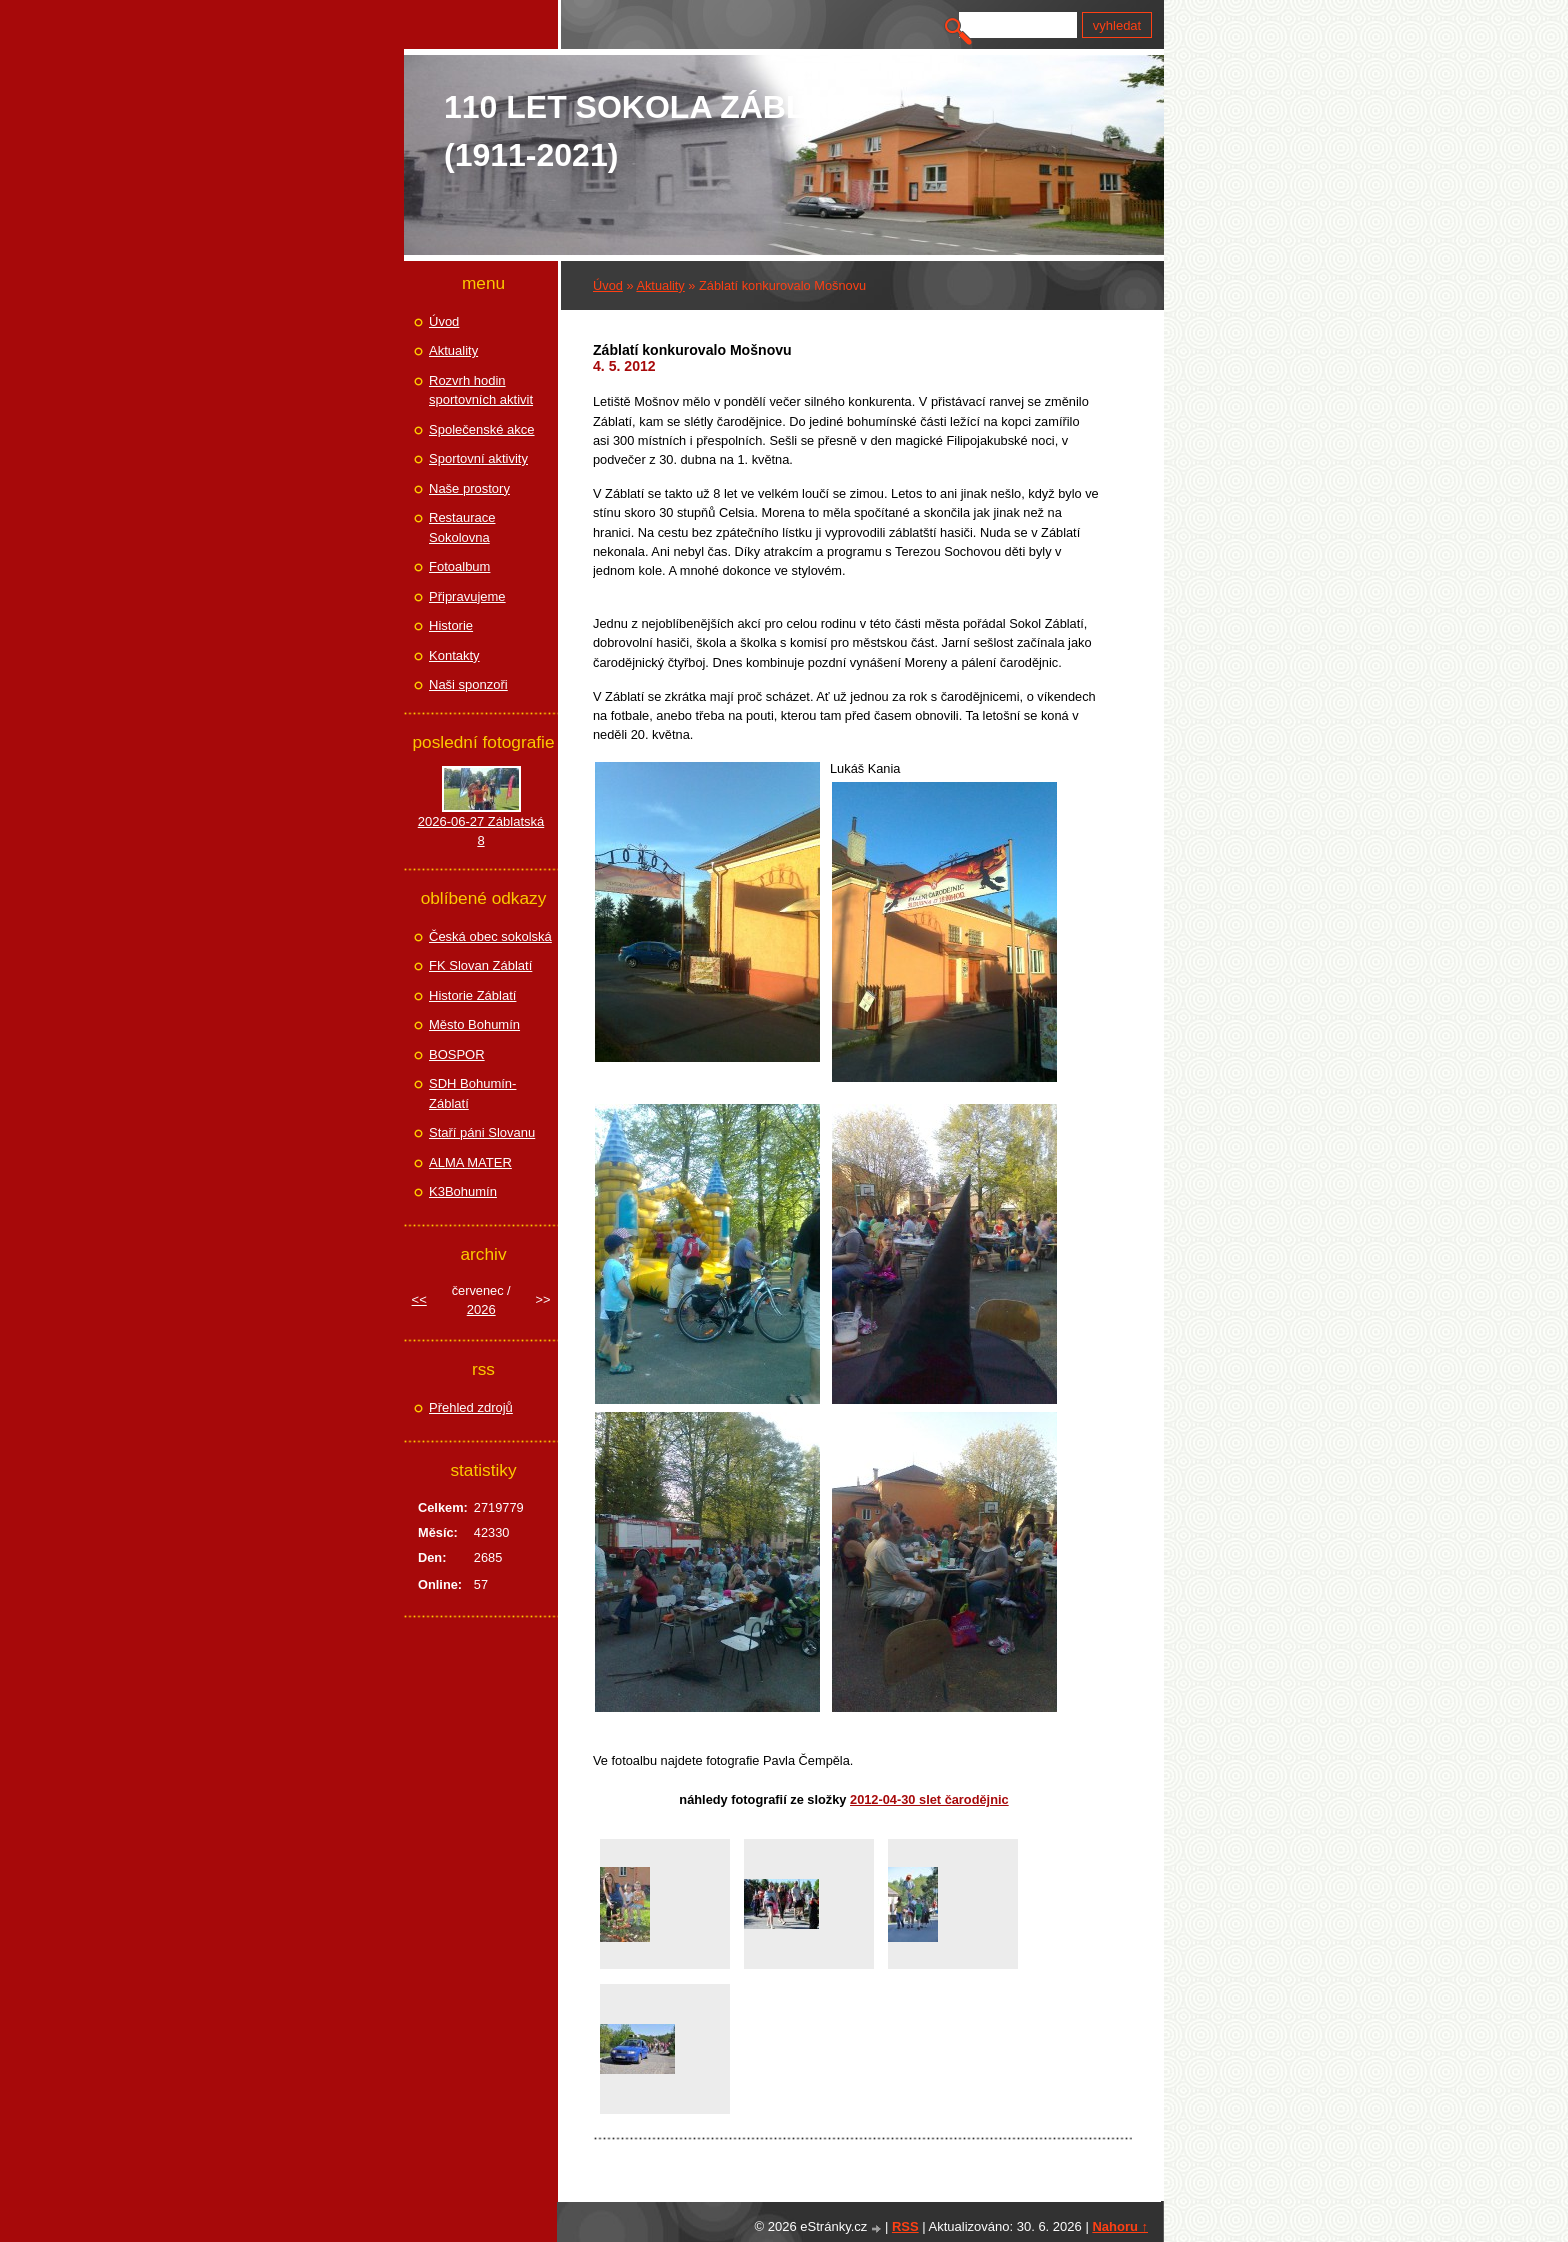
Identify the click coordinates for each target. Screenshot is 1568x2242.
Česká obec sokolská (490, 936)
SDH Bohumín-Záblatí (472, 1093)
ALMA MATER (470, 1162)
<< (419, 1299)
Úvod (608, 285)
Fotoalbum (459, 566)
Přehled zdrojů (471, 1407)
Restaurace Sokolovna (462, 527)
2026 (481, 1309)
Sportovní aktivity (478, 458)
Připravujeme (467, 596)
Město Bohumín (474, 1024)
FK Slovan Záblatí (480, 965)
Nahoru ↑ (1120, 2226)
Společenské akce (482, 429)
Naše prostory (469, 488)
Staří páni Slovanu (482, 1132)
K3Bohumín (463, 1191)
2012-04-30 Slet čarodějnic (929, 1799)
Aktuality (660, 285)
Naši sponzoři (468, 684)
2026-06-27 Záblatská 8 (481, 831)
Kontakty (454, 655)
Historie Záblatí (472, 995)
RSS (905, 2226)
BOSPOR (457, 1054)
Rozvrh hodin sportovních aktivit (481, 390)
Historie (451, 625)
